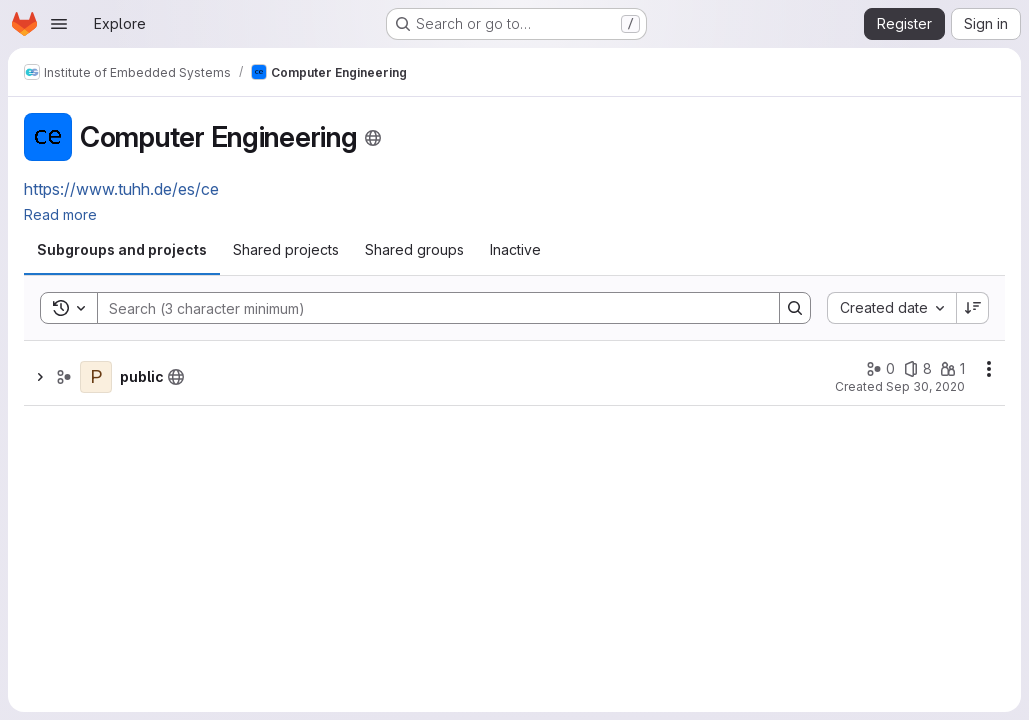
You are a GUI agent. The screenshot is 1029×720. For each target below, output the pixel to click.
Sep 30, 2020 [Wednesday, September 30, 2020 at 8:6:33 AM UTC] (925, 386)
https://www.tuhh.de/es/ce (121, 189)
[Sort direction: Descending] (973, 308)
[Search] (428, 308)
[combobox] (891, 308)
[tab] (122, 250)
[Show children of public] (40, 377)
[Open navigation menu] (59, 24)
